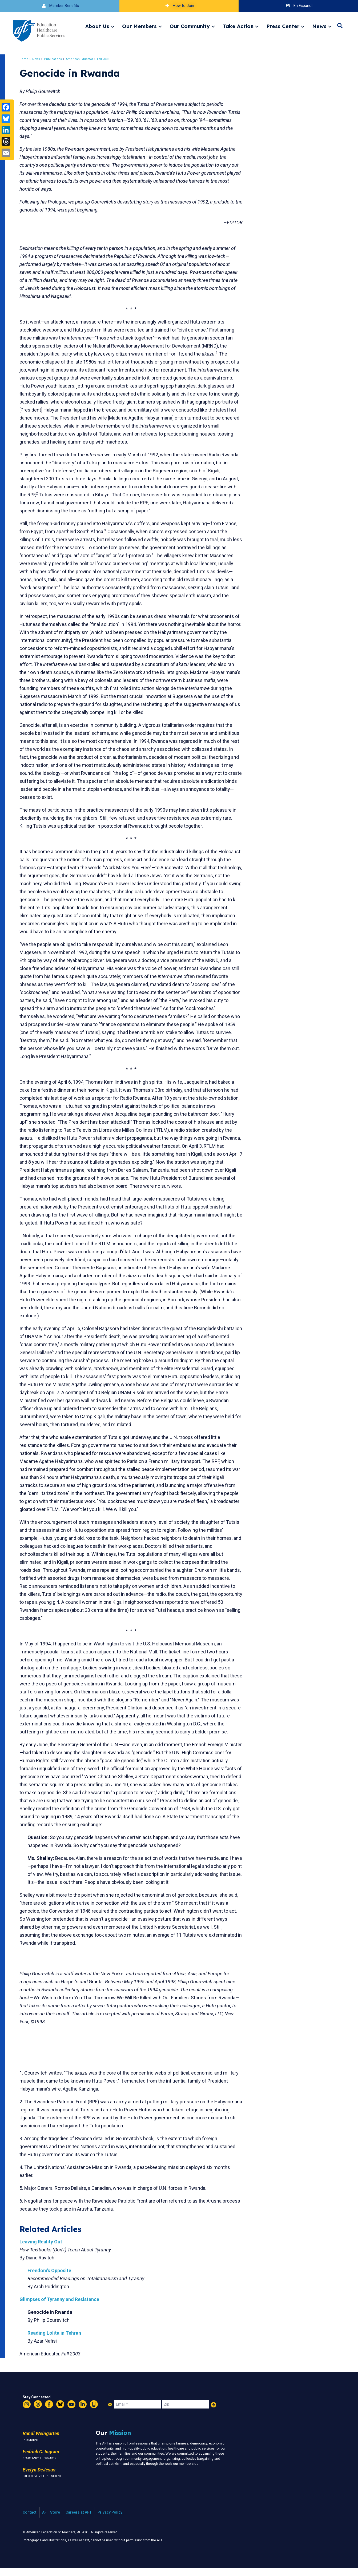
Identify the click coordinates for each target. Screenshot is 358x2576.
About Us (97, 26)
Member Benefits (59, 5)
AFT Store (51, 2520)
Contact (30, 2520)
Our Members (139, 26)
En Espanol (298, 5)
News (319, 26)
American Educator (83, 59)
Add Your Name (213, 2412)
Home (27, 59)
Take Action (238, 26)
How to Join (179, 5)
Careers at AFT (79, 2520)
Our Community (190, 26)
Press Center (282, 26)
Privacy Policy (110, 2520)
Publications (57, 59)
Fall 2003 (107, 59)
